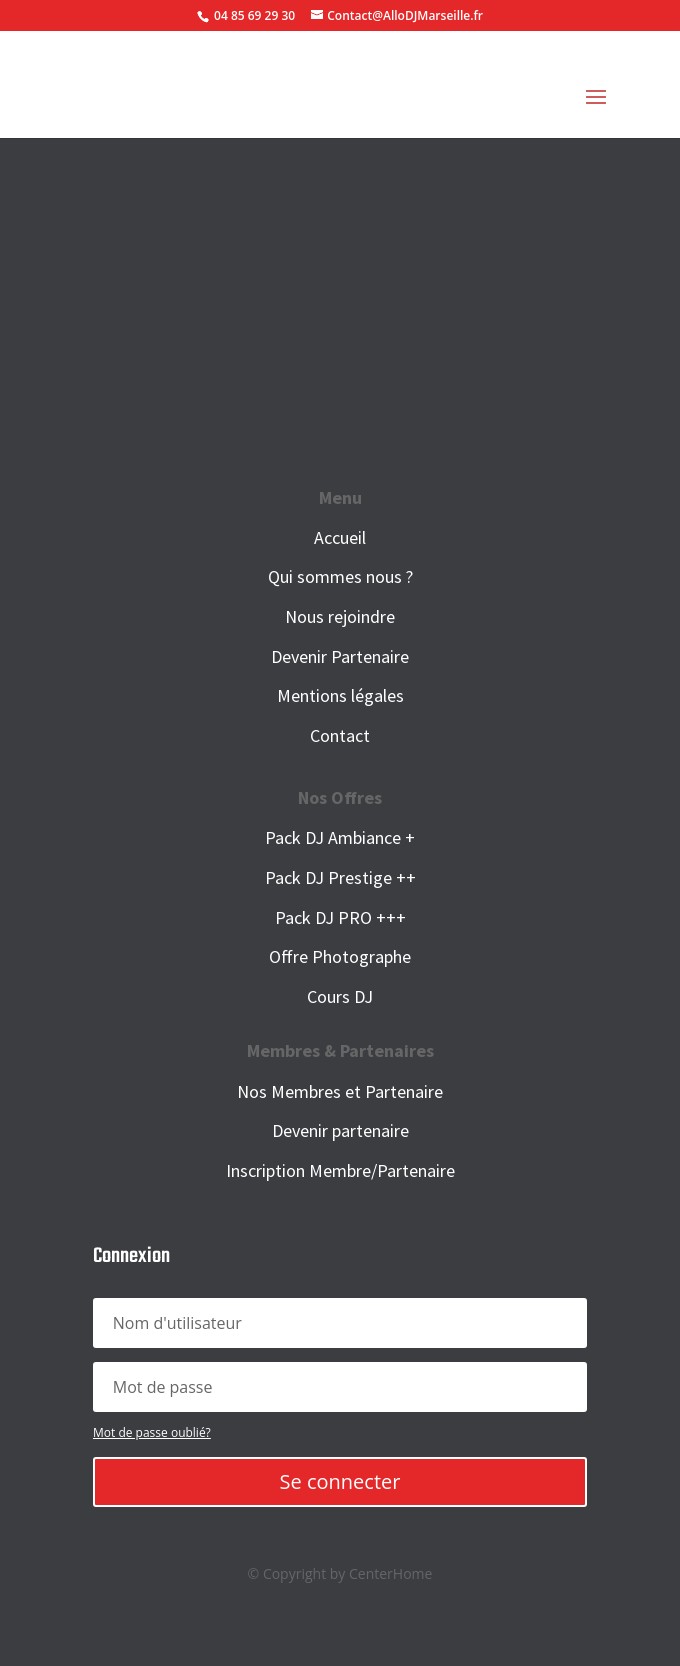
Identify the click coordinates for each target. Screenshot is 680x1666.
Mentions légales (340, 695)
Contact (340, 735)
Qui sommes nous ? (340, 576)
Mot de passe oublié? (152, 1432)
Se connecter (340, 1481)
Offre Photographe (340, 956)
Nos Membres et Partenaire (340, 1091)
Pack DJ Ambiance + (340, 837)
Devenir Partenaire (340, 656)
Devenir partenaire (340, 1130)
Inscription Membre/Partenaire (340, 1170)
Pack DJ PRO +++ (340, 917)
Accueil (340, 537)
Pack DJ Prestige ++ (340, 877)
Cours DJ (340, 996)
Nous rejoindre (340, 616)
